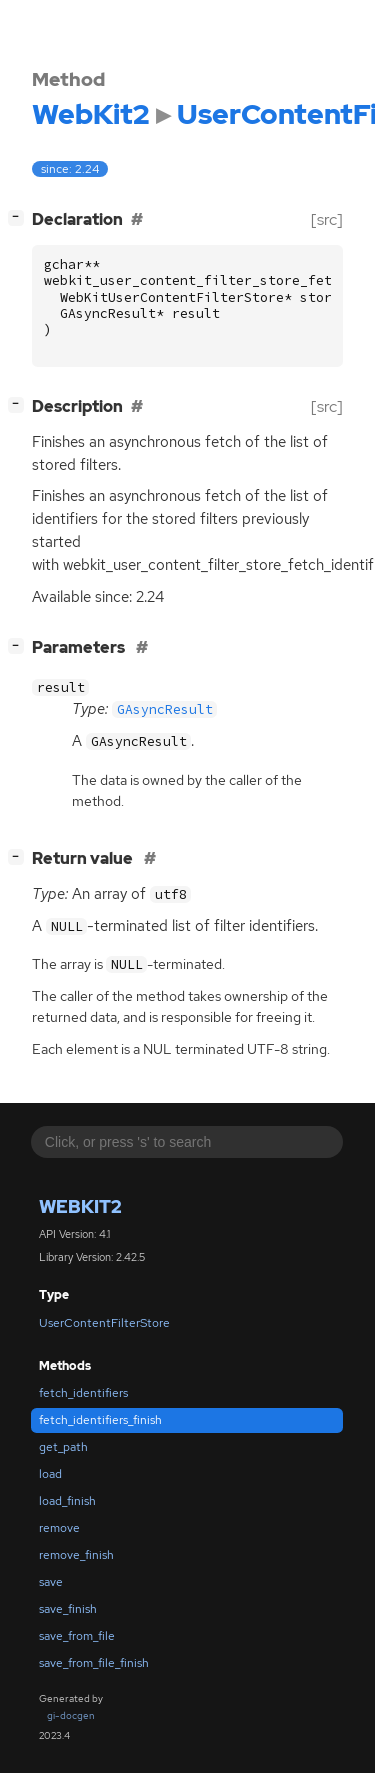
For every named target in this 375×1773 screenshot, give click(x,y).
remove (59, 1528)
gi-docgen (71, 1715)
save (51, 1582)
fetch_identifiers (83, 1393)
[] (20, 217)
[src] (327, 219)
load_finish (67, 1501)
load (50, 1474)
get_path (63, 1447)
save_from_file (77, 1636)
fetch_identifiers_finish (100, 1420)
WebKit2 (80, 1206)
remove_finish (76, 1555)
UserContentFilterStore (104, 1323)
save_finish (68, 1609)
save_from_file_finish (94, 1663)
